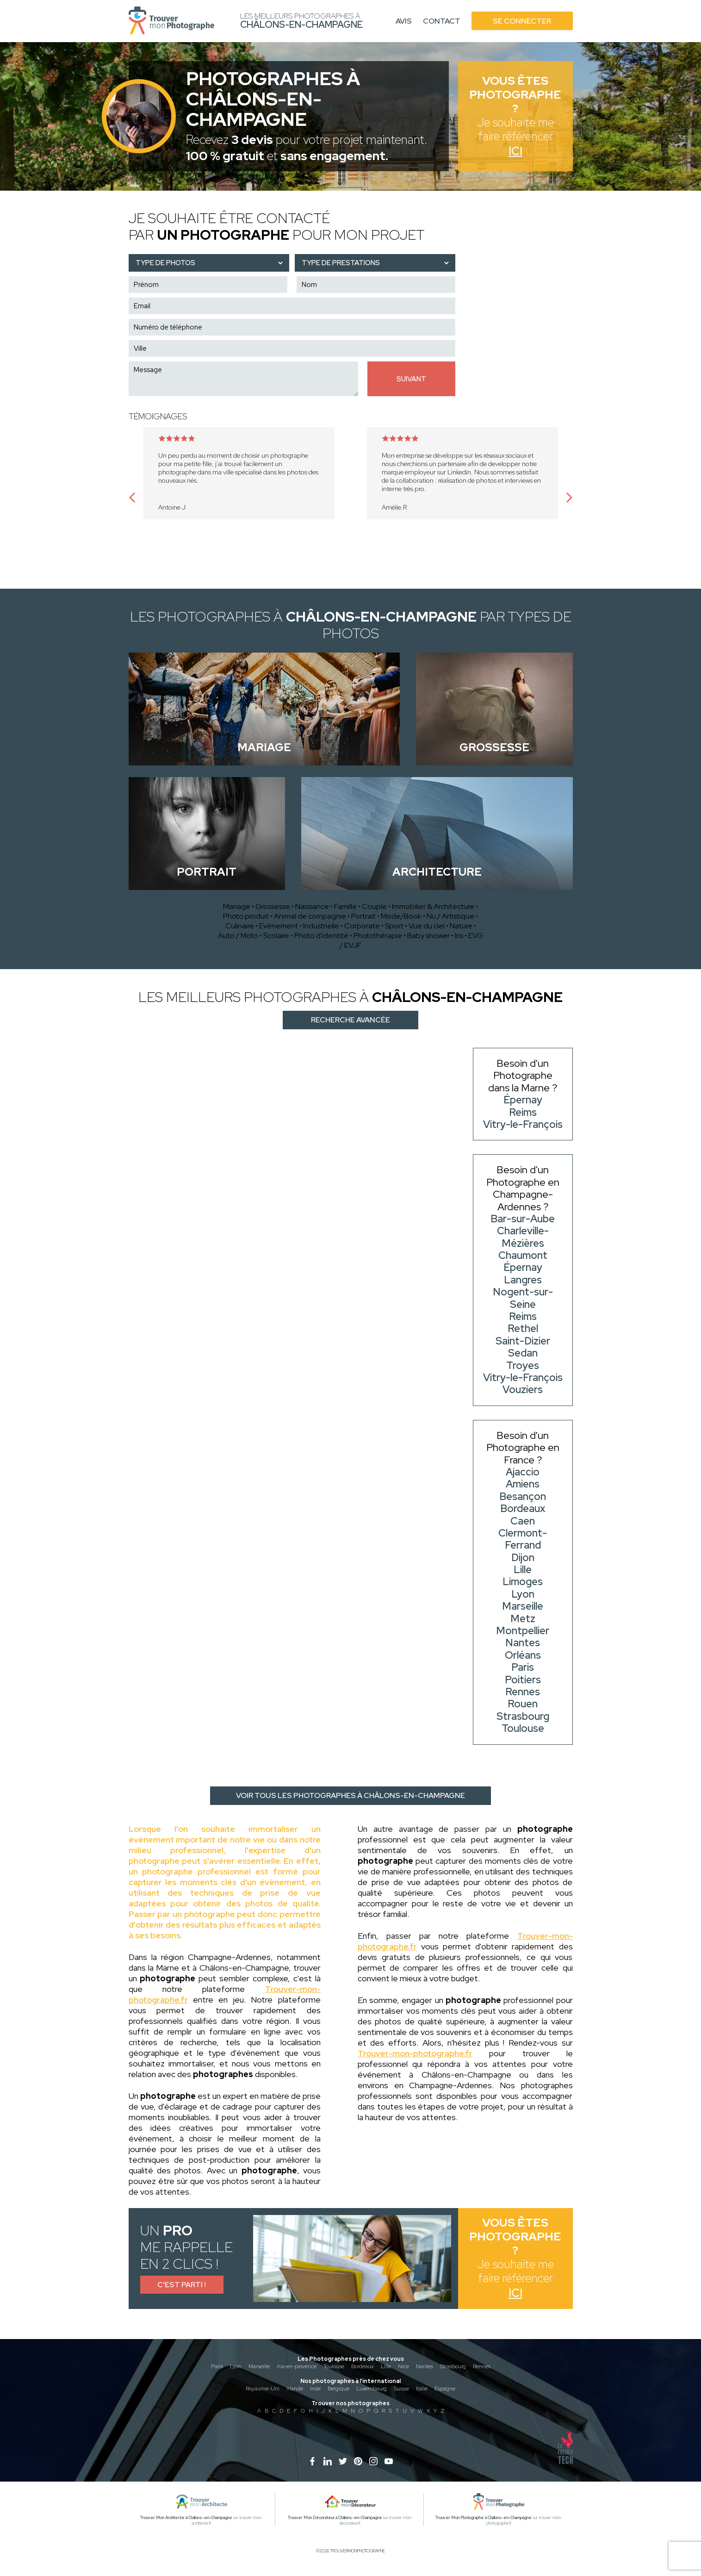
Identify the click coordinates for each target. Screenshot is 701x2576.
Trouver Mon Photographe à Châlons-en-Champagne (483, 2517)
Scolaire (276, 935)
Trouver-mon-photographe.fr (415, 2053)
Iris (459, 935)
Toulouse (333, 2366)
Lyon (236, 2366)
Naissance (312, 906)
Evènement (278, 926)
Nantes (424, 2366)
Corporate (362, 926)
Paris (217, 2366)
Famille (345, 906)
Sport (394, 926)
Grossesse (272, 906)
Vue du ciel (427, 926)
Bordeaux (362, 2366)
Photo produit (246, 916)
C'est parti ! (181, 2285)
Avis (404, 21)
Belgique (338, 2388)
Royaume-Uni (262, 2388)
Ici (515, 151)
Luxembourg (371, 2388)
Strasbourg (453, 2366)
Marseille (259, 2366)
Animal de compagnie (310, 916)
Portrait (363, 916)
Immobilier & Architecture (433, 906)
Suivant (411, 379)
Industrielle (321, 926)
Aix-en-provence (296, 2366)
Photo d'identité (321, 935)
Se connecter (522, 21)
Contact (441, 21)
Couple (374, 906)
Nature (461, 926)
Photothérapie (378, 935)
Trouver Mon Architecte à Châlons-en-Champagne (186, 2517)
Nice (403, 2366)
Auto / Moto (238, 935)
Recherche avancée (350, 1020)
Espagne (444, 2388)
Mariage (236, 906)
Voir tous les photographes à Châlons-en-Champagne (350, 1795)
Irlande (294, 2388)
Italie (422, 2388)
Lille (386, 2366)
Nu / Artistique (450, 916)
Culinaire (239, 926)
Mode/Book (401, 916)
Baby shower (428, 935)
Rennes (481, 2366)
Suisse (401, 2388)
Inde (315, 2388)
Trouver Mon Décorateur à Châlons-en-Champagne (335, 2517)
